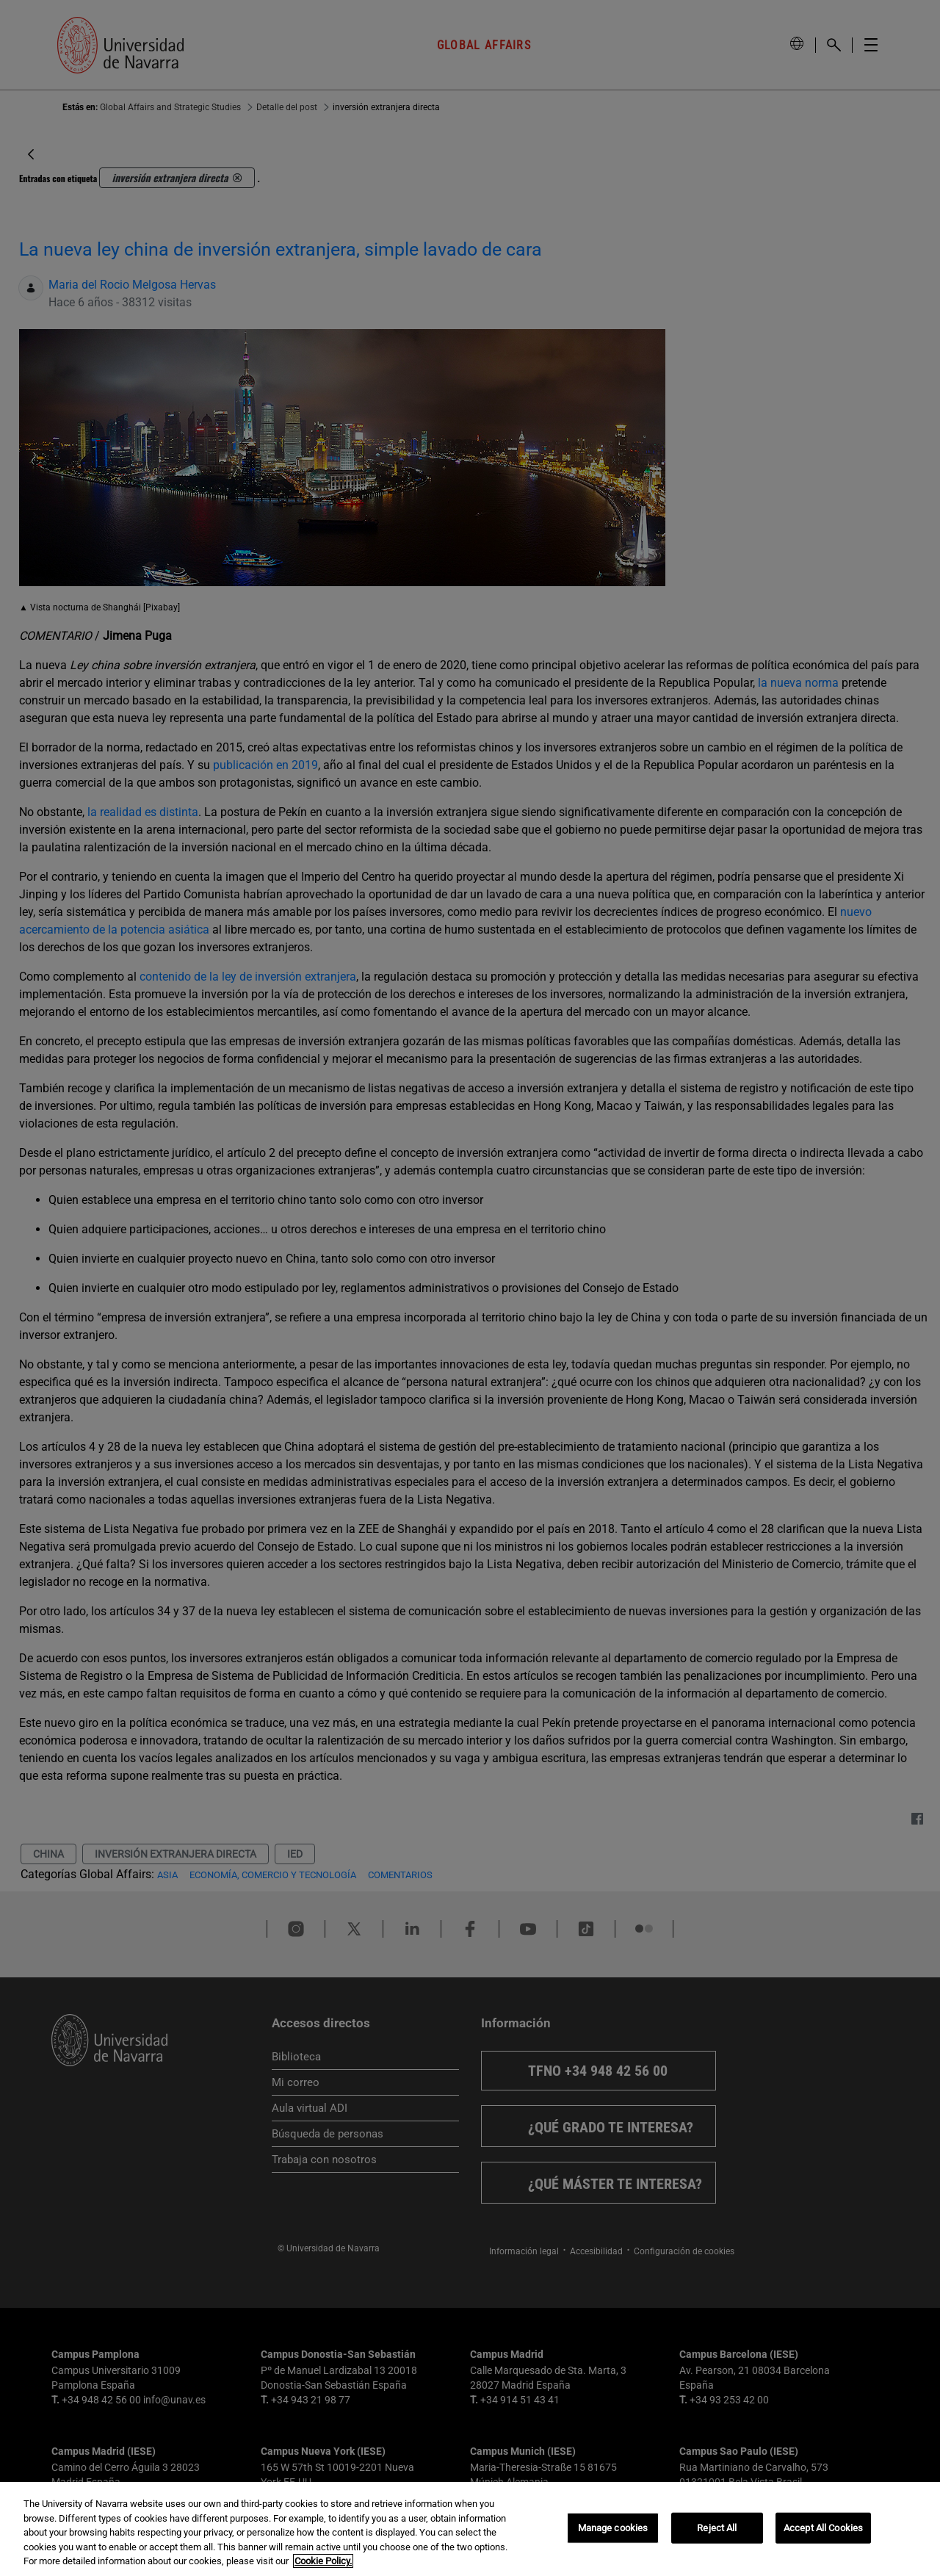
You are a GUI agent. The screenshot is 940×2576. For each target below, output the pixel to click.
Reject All (717, 2527)
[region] (470, 2529)
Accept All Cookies (823, 2527)
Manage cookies (613, 2527)
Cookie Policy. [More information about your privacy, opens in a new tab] (323, 2560)
